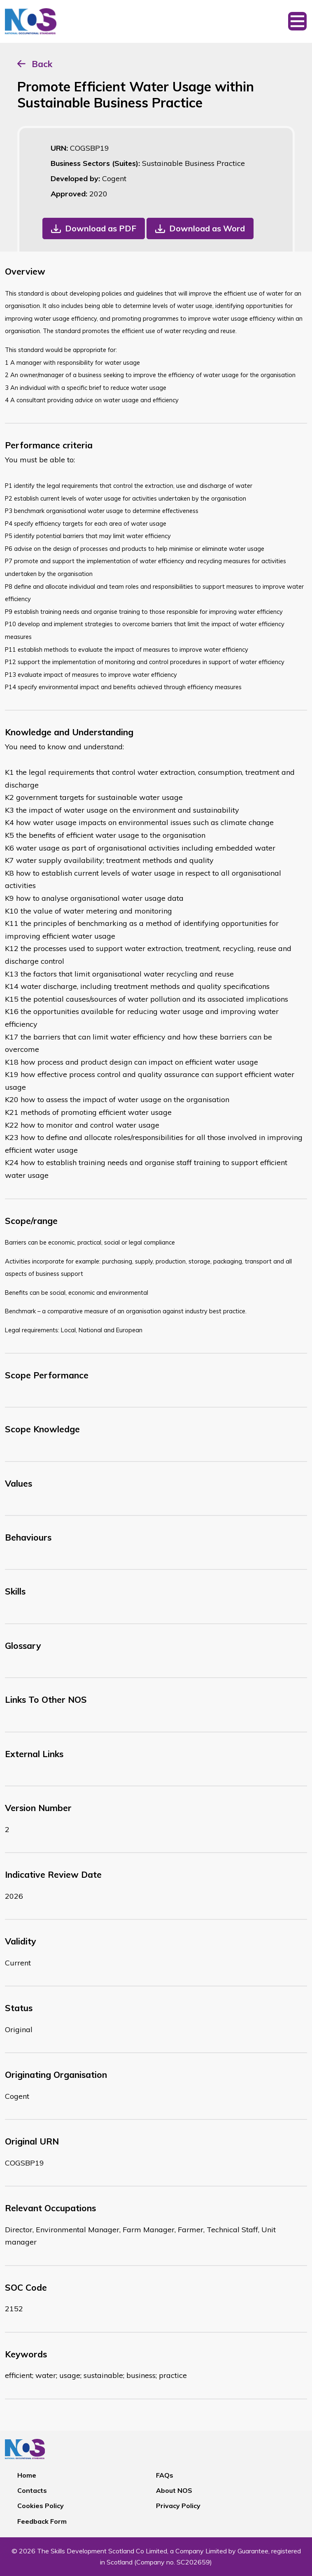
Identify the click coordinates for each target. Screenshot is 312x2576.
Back (42, 63)
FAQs (164, 2475)
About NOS (174, 2490)
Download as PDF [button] (100, 228)
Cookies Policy (40, 2505)
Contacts (32, 2490)
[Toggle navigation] (297, 21)
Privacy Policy (178, 2505)
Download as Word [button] (207, 228)
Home (26, 2475)
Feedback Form (42, 2521)
